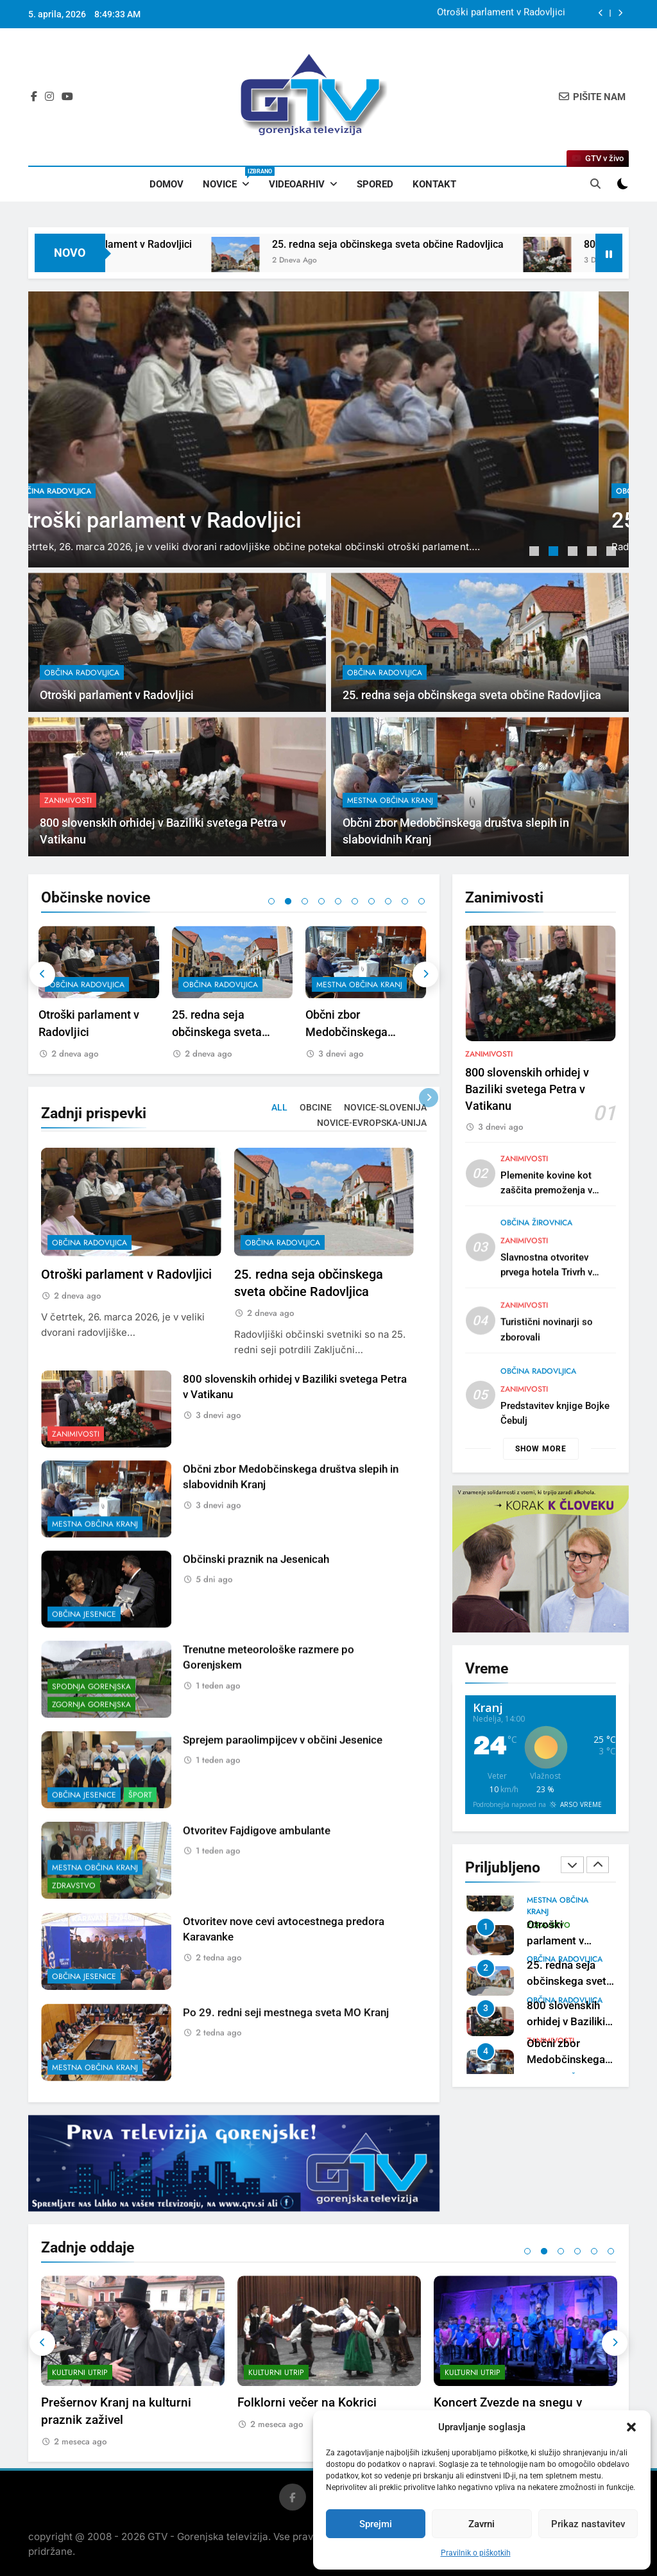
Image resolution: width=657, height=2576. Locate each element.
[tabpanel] (328, 429)
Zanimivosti (489, 1117)
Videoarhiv (297, 184)
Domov (166, 184)
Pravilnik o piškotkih (476, 2552)
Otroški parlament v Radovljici (501, 14)
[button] (631, 2427)
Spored (375, 184)
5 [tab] (612, 552)
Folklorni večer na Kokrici (307, 2402)
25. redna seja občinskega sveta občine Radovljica (445, 244)
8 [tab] (388, 901)
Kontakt (434, 184)
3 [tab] (574, 552)
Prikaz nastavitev (588, 2524)
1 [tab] (535, 552)
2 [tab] (555, 552)
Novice (231, 178)
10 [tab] (421, 901)
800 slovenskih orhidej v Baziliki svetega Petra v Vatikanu (527, 1151)
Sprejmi (375, 2524)
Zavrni (481, 2524)
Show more (541, 1448)
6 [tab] (355, 901)
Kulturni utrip (80, 2372)
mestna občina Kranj (362, 984)
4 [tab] (593, 552)
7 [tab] (371, 901)
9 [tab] (405, 901)
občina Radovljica (83, 491)
